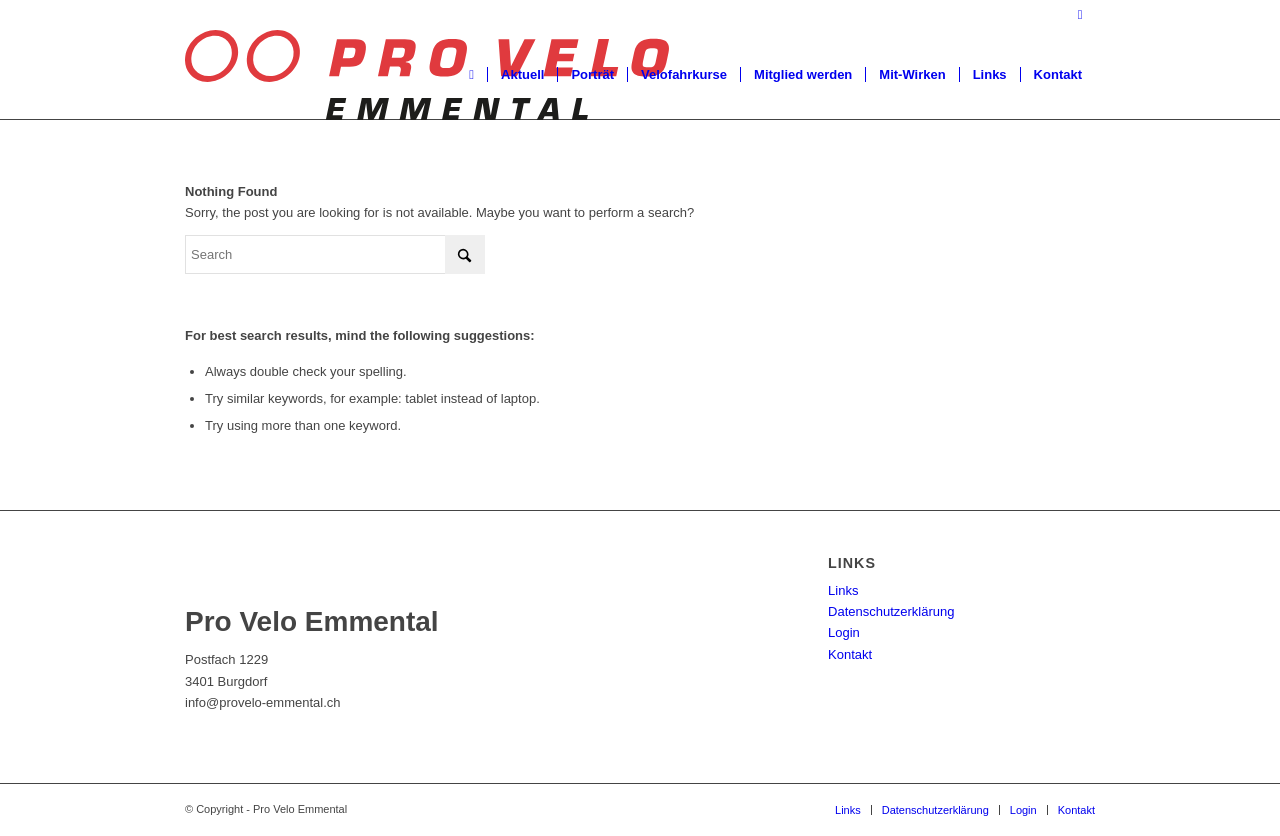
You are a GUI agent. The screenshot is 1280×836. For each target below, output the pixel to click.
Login (844, 632)
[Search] (335, 254)
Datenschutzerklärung (891, 611)
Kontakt (850, 654)
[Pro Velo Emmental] (427, 75)
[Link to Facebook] (1080, 15)
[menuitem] (471, 75)
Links (843, 590)
